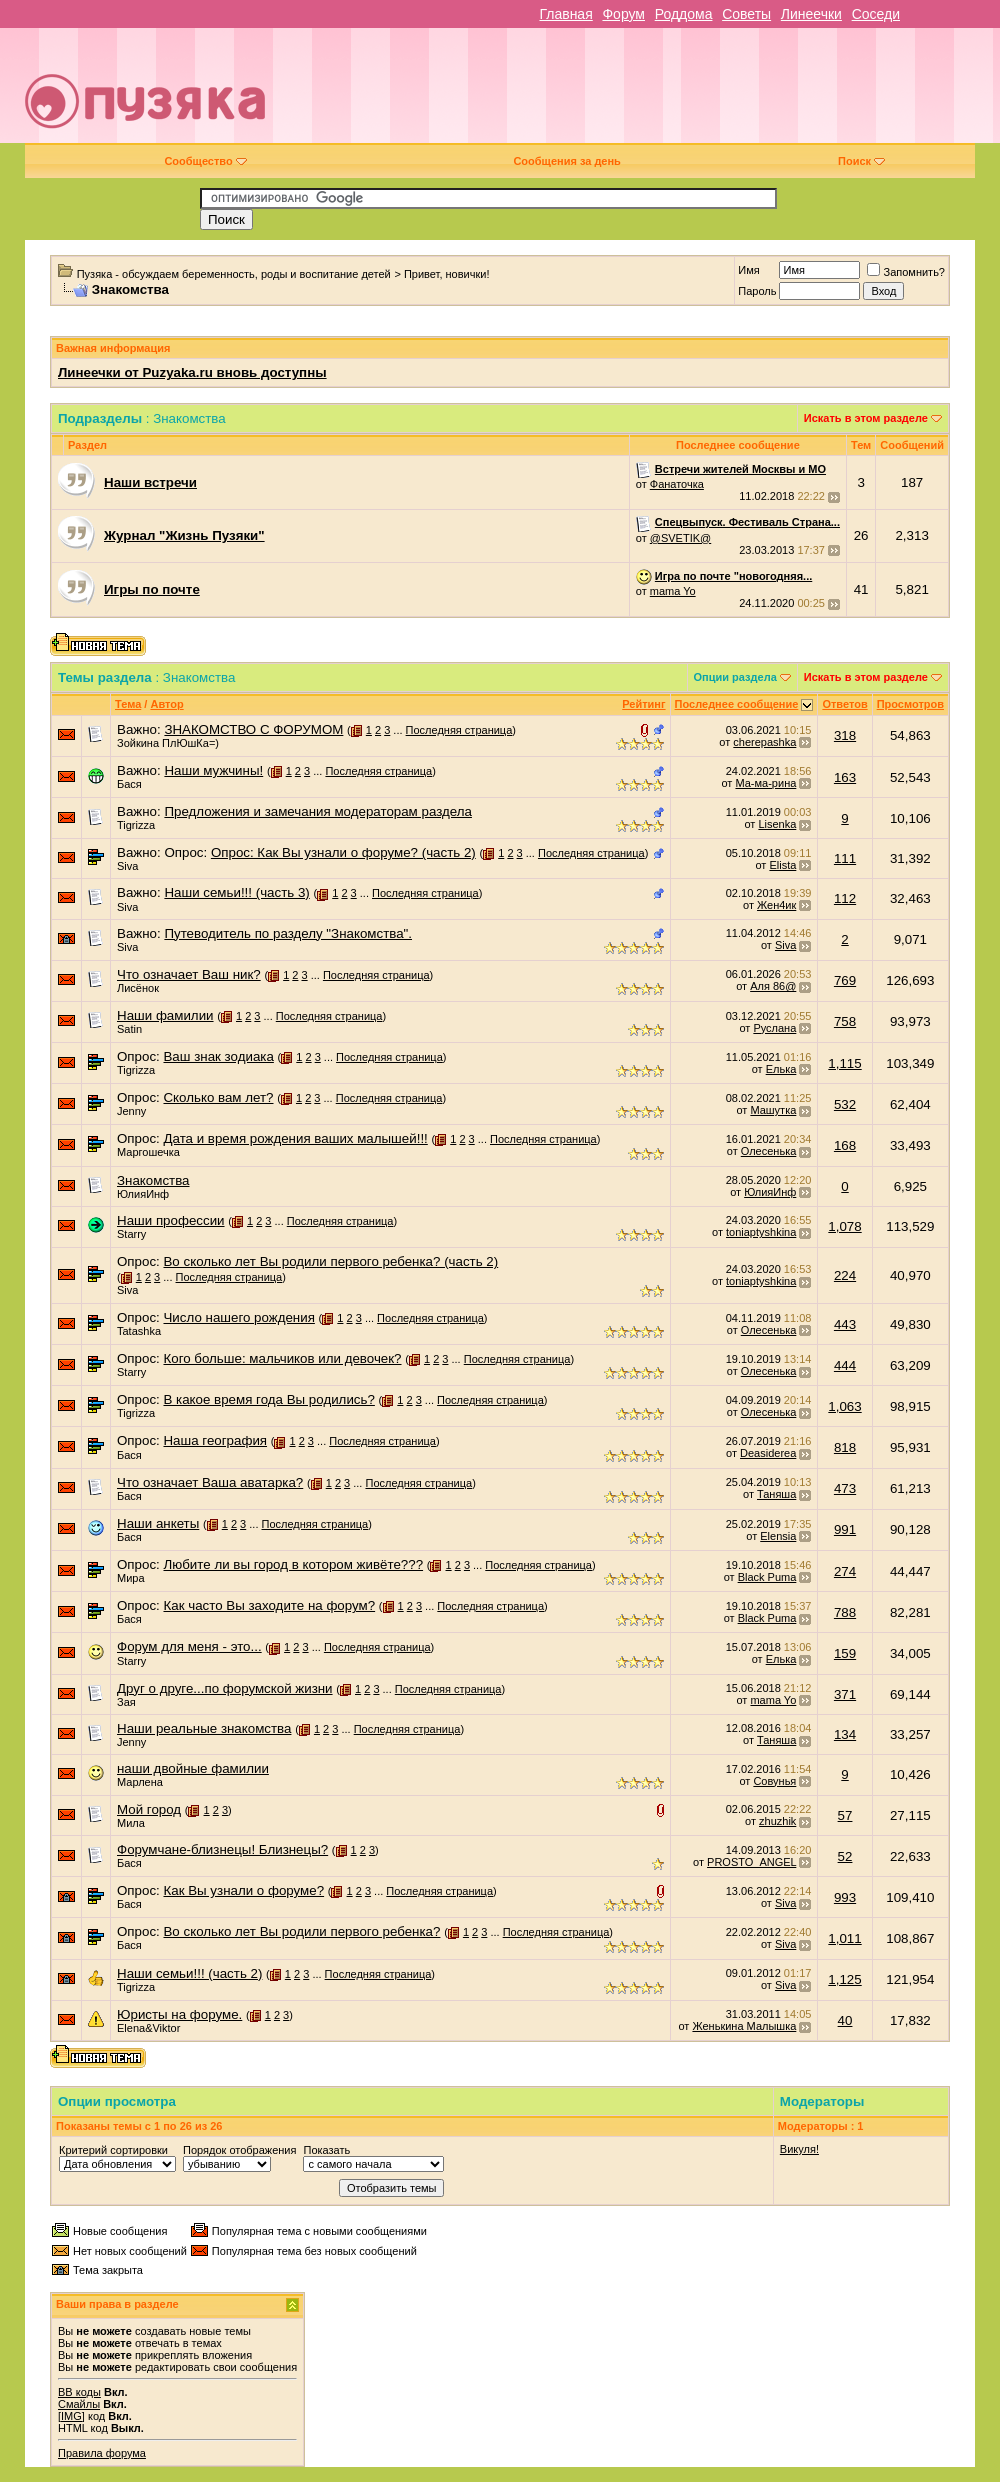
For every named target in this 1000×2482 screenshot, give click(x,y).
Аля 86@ (773, 986)
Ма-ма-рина (765, 783)
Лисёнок (138, 988)
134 (845, 1734)
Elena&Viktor (148, 2028)
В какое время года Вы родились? (268, 1399)
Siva (127, 866)
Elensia (778, 1536)
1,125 (844, 1979)
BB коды (79, 2392)
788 (845, 1612)
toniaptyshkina (761, 1232)
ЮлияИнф (143, 1194)
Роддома (684, 14)
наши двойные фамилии (193, 1768)
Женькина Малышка (744, 2026)
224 (845, 1275)
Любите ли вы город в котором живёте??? (293, 1564)
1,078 (844, 1226)
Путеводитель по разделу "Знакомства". (288, 933)
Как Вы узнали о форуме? (243, 1890)
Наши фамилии (165, 1015)
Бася (129, 784)
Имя (748, 270)
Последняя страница (459, 730)
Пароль (757, 291)
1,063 (844, 1406)
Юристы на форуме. (179, 2014)
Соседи (876, 14)
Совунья (774, 1781)
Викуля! (799, 2149)
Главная (565, 14)
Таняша (776, 1494)
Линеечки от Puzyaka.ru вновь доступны (192, 372)
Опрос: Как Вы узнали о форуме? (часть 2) (343, 852)
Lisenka (777, 824)
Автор (166, 704)
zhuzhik (777, 1821)
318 (845, 735)
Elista (782, 865)
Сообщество (205, 161)
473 (845, 1488)
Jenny (131, 1111)
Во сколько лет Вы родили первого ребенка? (301, 1931)
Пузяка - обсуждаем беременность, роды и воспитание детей (234, 274)
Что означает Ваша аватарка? (210, 1482)
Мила (131, 1823)
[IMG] (71, 2416)
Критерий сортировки (113, 2150)
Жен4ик (776, 905)
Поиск (861, 161)
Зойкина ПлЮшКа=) (168, 743)
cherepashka (764, 742)
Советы (746, 14)
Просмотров (910, 704)
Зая (126, 1702)
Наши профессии (171, 1220)
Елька (781, 1069)
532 (845, 1104)
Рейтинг (643, 704)
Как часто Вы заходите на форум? (269, 1605)
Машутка (773, 1110)
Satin (129, 1029)
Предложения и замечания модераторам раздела (318, 811)
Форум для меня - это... (189, 1646)
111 (845, 858)
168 (845, 1145)
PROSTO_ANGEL (751, 1862)
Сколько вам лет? (218, 1097)
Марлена (140, 1782)
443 (845, 1324)
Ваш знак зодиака (218, 1056)
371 (845, 1694)
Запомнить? (906, 272)
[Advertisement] (651, 93)
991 (845, 1529)
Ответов (844, 704)
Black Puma (767, 1577)
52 (845, 1856)
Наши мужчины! (213, 770)
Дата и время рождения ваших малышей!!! (295, 1138)
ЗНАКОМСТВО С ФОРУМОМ (253, 729)
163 (845, 777)
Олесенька (769, 1151)
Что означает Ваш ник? (189, 974)
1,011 (844, 1938)
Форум (623, 14)
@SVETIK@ (680, 538)
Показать (326, 2150)
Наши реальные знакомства (204, 1728)
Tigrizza (136, 825)
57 (845, 1815)
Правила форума (102, 2453)
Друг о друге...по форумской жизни (225, 1688)
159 (845, 1653)
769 (845, 980)
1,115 (844, 1063)
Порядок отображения (239, 2150)
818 (845, 1447)
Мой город (149, 1809)
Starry (131, 1234)
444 (845, 1365)
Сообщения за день (566, 161)
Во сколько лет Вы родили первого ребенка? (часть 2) (330, 1261)
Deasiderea (768, 1453)
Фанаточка (677, 484)
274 (845, 1571)
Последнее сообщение (737, 704)
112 (845, 898)
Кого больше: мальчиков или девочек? (282, 1358)
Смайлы (79, 2404)
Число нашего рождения (238, 1317)
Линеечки (811, 14)
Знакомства (153, 1180)
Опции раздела (735, 677)
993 (845, 1897)
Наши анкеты (158, 1523)
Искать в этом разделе (866, 418)
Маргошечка (148, 1152)
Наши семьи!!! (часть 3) (236, 892)
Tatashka (139, 1331)
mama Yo (673, 591)
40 (845, 2020)
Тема (128, 704)
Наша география (215, 1440)
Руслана (774, 1028)
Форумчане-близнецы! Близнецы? (222, 1849)
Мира (131, 1578)
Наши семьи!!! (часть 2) (189, 1973)
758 (845, 1021)
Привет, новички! (447, 274)
